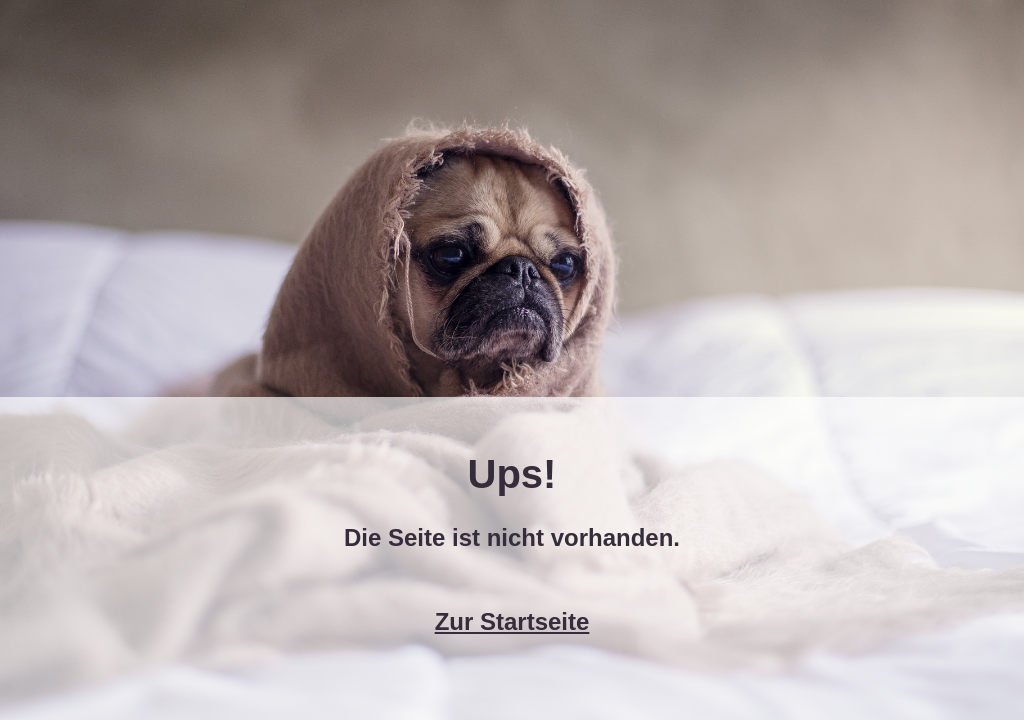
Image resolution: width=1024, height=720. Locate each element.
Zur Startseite (512, 621)
